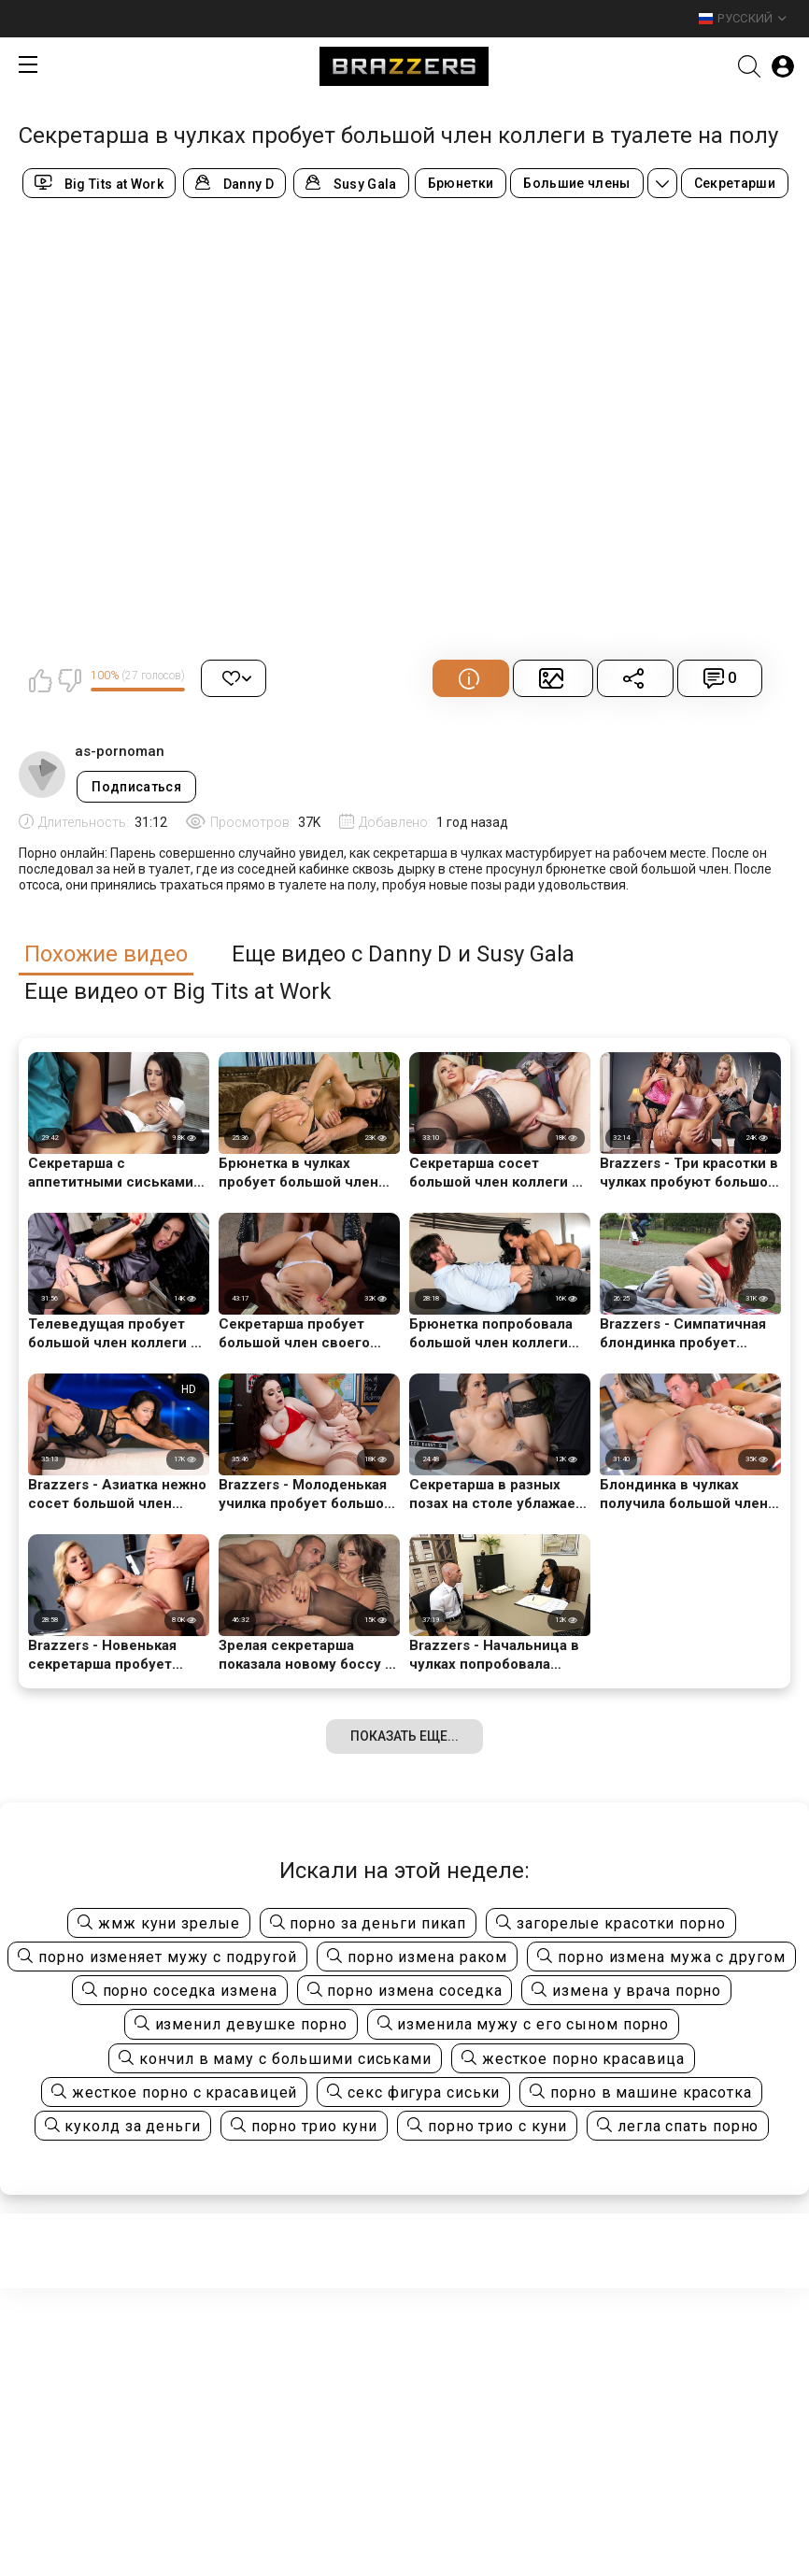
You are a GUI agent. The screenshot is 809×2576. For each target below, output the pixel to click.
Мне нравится (40, 680)
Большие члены (576, 183)
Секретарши (734, 183)
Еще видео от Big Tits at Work (178, 991)
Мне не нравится (69, 680)
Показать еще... (404, 1736)
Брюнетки (461, 183)
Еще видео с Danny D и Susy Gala (403, 954)
